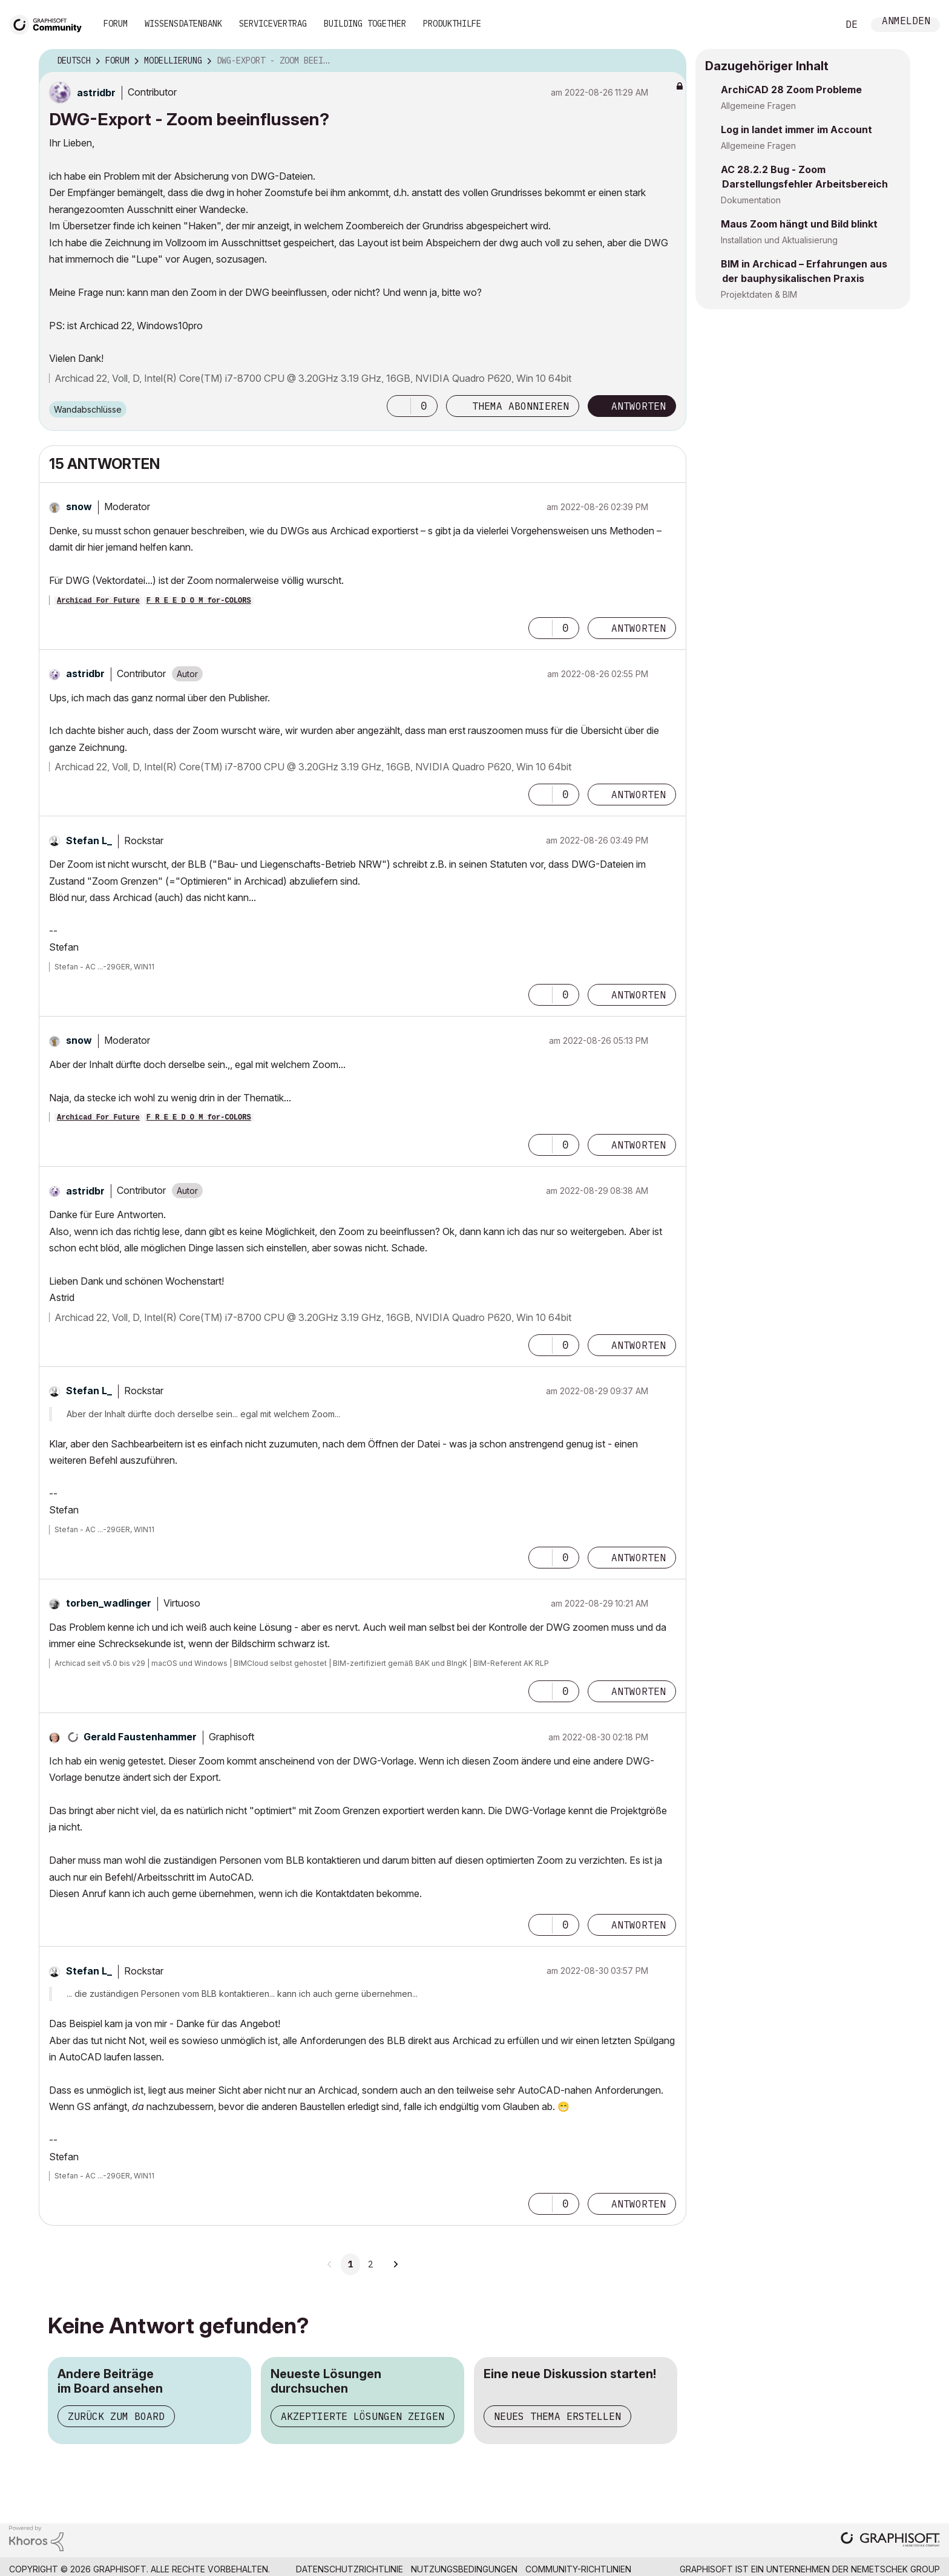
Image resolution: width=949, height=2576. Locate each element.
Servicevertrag (273, 23)
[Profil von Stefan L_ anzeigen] (89, 840)
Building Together (365, 23)
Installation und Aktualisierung (779, 240)
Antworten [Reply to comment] (638, 628)
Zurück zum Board (116, 2416)
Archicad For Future (98, 601)
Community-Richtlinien (578, 2569)
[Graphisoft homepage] (890, 2540)
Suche (815, 24)
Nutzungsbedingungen (464, 2569)
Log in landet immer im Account (796, 129)
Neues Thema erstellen (557, 2416)
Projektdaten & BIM (759, 294)
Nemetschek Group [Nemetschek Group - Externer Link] (895, 2569)
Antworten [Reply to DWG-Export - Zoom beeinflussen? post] (638, 406)
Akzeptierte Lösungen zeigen (362, 2416)
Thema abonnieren (520, 406)
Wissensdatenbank (183, 23)
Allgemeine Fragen (758, 105)
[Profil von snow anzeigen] (79, 506)
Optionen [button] (669, 61)
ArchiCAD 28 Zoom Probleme (791, 90)
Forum (115, 23)
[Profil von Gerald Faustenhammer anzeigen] (140, 1737)
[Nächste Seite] (395, 2264)
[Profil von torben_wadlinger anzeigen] (108, 1603)
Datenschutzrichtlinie (349, 2569)
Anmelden (906, 22)
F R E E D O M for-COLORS (198, 601)
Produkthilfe (452, 23)
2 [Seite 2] (370, 2264)
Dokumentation (751, 200)
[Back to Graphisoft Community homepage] (49, 23)
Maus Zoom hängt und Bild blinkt (799, 224)
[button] (398, 406)
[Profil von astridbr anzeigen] (96, 93)
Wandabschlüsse (88, 409)
